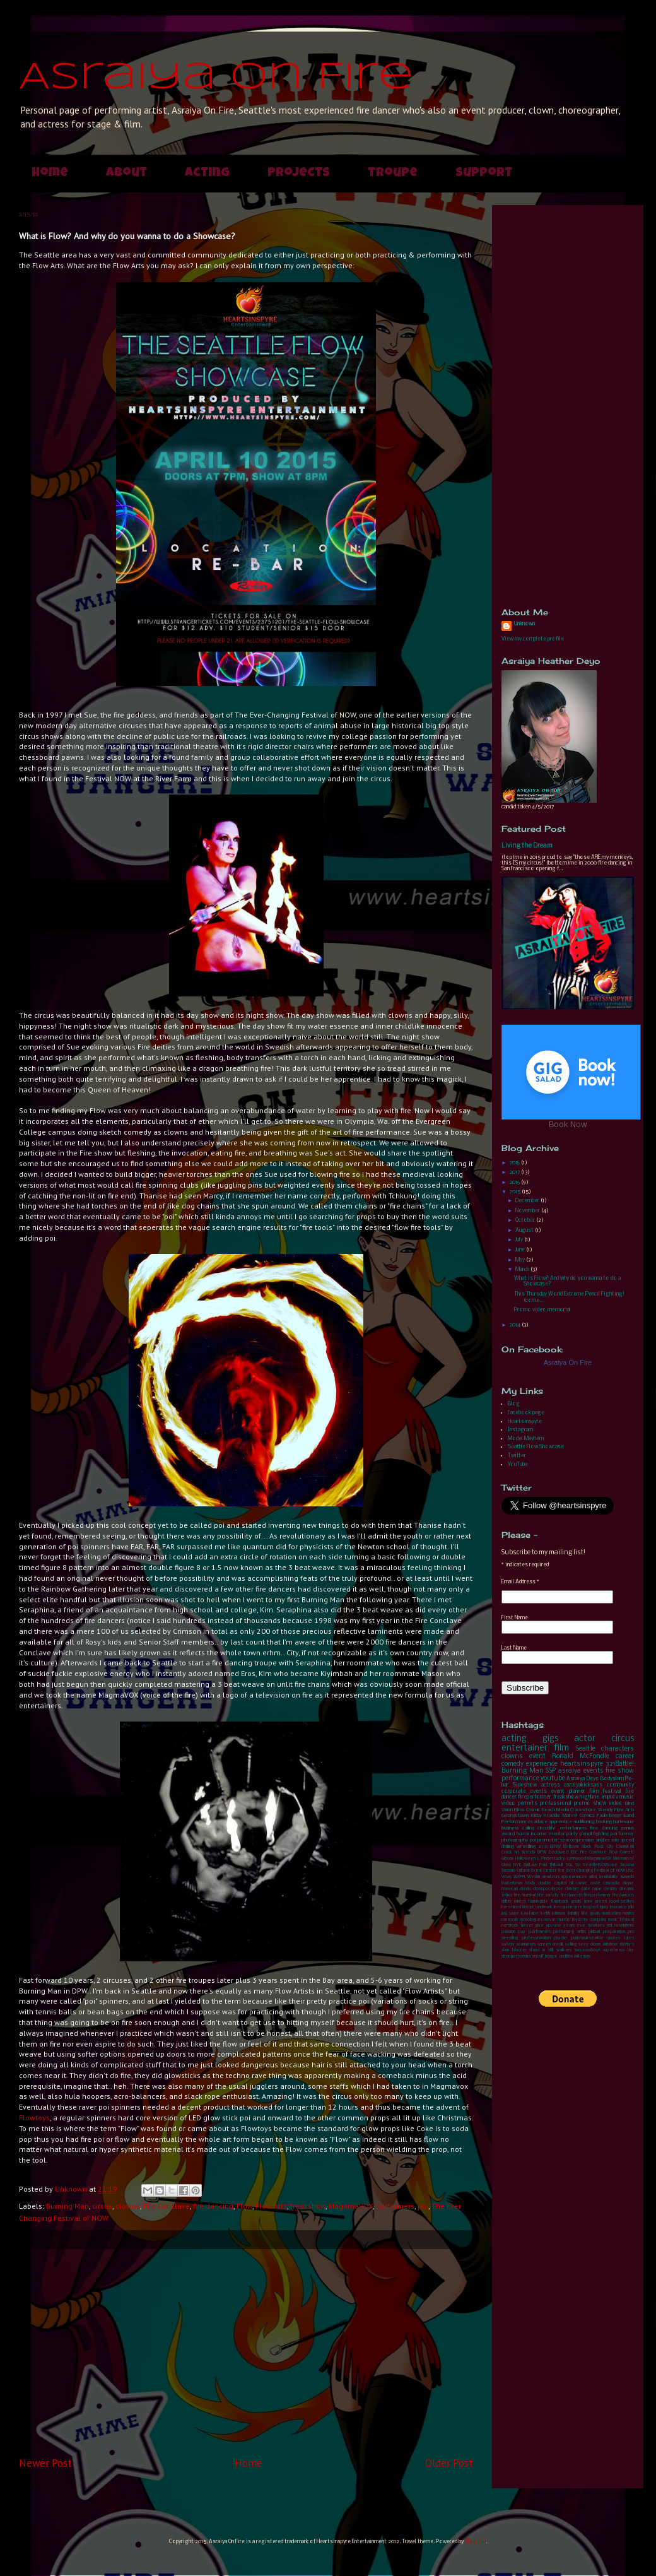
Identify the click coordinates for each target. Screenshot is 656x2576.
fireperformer (534, 1797)
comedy (512, 1764)
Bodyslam (612, 1778)
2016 (515, 1182)
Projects (298, 173)
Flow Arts (271, 2206)
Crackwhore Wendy (591, 1809)
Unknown (524, 624)
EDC (574, 1852)
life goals (591, 1913)
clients (525, 1889)
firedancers (571, 1895)
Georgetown (515, 1815)
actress (550, 1785)
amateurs (550, 1877)
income (539, 1833)
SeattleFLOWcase (600, 1865)
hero (505, 1907)
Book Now (568, 1125)
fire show (620, 1771)
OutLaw (530, 1865)
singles (602, 1840)
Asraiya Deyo (582, 1778)
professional (555, 1803)
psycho (560, 1938)
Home (50, 173)
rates (629, 1938)
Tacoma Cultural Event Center (528, 1871)
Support (483, 173)
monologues (531, 1920)
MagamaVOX (351, 2206)
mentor (557, 1833)
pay (521, 1932)
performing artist (569, 1932)
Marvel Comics (578, 1815)
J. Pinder (545, 1859)
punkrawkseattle (587, 1938)
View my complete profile (532, 639)
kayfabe (530, 1913)
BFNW (555, 1847)
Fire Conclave (166, 2206)
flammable (538, 1902)
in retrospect (587, 1907)
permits (527, 1803)
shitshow (610, 1944)
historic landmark (537, 1907)
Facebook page (526, 1412)
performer (622, 1833)
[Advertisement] (246, 2352)
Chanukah (625, 1847)
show (599, 1803)
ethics (506, 1895)
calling (528, 1828)
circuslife (546, 1828)
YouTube (518, 1464)
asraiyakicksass (583, 1785)
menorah (509, 1920)
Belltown (571, 1847)
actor (584, 1739)
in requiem (563, 1907)
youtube (553, 1778)
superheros (613, 1950)
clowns (127, 2206)
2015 (515, 1192)
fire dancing (213, 2206)
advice (541, 1821)
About (126, 173)
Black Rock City (598, 1847)
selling (571, 1944)
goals (576, 1902)
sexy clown (589, 1944)
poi (423, 2206)
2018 (515, 1163)
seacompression (577, 1840)
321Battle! (620, 1764)
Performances (516, 1821)
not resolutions (621, 1925)
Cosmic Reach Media (548, 1809)
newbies (596, 1925)
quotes (613, 1938)
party (572, 1833)
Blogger (475, 2541)
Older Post (449, 2463)
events (593, 1771)
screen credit (550, 1944)
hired (516, 1907)
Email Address (520, 1582)
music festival (621, 1920)
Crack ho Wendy (518, 1852)
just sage (510, 1913)
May (520, 1260)
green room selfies (614, 1902)
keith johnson (553, 1913)
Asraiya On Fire (216, 77)
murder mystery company (582, 1920)
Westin (533, 1877)
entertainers (573, 1828)
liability (574, 1913)
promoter (547, 1840)
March (522, 1269)
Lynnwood (576, 1859)
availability (608, 1877)
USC (630, 1871)
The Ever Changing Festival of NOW (591, 1871)
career (625, 1756)
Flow (244, 2206)
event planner (568, 1791)
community (620, 1785)
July (519, 1240)
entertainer (524, 1748)
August (525, 1230)
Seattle (585, 1749)
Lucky (559, 1859)
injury (604, 1907)
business (509, 1828)
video (616, 1803)
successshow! (587, 1950)
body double (538, 1883)
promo (582, 1803)
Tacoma (627, 1865)
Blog (514, 1404)
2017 (515, 1172)
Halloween (525, 1859)
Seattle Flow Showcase (536, 1447)
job (631, 1907)
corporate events (524, 1791)
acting (514, 1739)
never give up (536, 1925)
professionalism (536, 1938)
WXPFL (519, 1877)
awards (627, 1877)
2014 (515, 1325)
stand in (537, 1950)
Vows (506, 1877)
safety (508, 1944)
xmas (585, 1956)
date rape (591, 1889)
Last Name (514, 1648)
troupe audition (559, 1956)
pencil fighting (594, 1833)
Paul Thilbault (551, 1865)
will (576, 1956)
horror (523, 1833)
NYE (517, 1865)
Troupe (393, 173)
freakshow (307, 2206)
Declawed (558, 1852)
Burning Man (67, 2206)
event (537, 1756)
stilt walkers (560, 1950)
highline (589, 1797)
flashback (560, 1902)
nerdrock (509, 1925)
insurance (618, 1907)
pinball (594, 1932)
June (520, 1250)
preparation (614, 1932)
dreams (626, 1889)
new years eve (569, 1925)
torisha (524, 1956)
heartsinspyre (581, 1764)
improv (609, 1797)
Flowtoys (34, 2117)
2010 (543, 1847)
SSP (551, 1771)
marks (628, 1913)
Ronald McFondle (580, 1756)
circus (102, 2206)
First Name (514, 1618)
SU (577, 1865)
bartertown (511, 1883)
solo (615, 1840)
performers (395, 2206)
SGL (569, 1865)
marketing (611, 1913)
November (528, 1211)
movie (550, 1920)
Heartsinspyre (525, 1421)
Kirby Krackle (546, 1815)
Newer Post (45, 2463)
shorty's (626, 1944)
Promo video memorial (542, 1310)
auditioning (584, 1821)
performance (520, 1778)
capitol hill (563, 1883)
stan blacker (514, 1950)
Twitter (517, 1455)
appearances (574, 1877)
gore (588, 1902)
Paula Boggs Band (615, 1815)
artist (593, 1877)
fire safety (547, 1895)
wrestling (526, 1846)
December (528, 1200)
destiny (611, 1889)
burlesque (623, 1821)
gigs (550, 1739)
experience (542, 1764)
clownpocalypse (548, 1889)
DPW (541, 1852)
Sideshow (525, 1785)
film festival (605, 1791)
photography (514, 1840)
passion (508, 1932)
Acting (207, 173)
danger (572, 1889)
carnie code (588, 1883)
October (525, 1220)
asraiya (569, 1771)
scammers (526, 1944)
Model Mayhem (526, 1438)
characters (617, 1749)
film (561, 1748)
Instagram (520, 1430)
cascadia (611, 1883)
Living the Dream (527, 845)
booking (604, 1821)
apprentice (560, 1821)
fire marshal (524, 1895)
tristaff (538, 1956)
